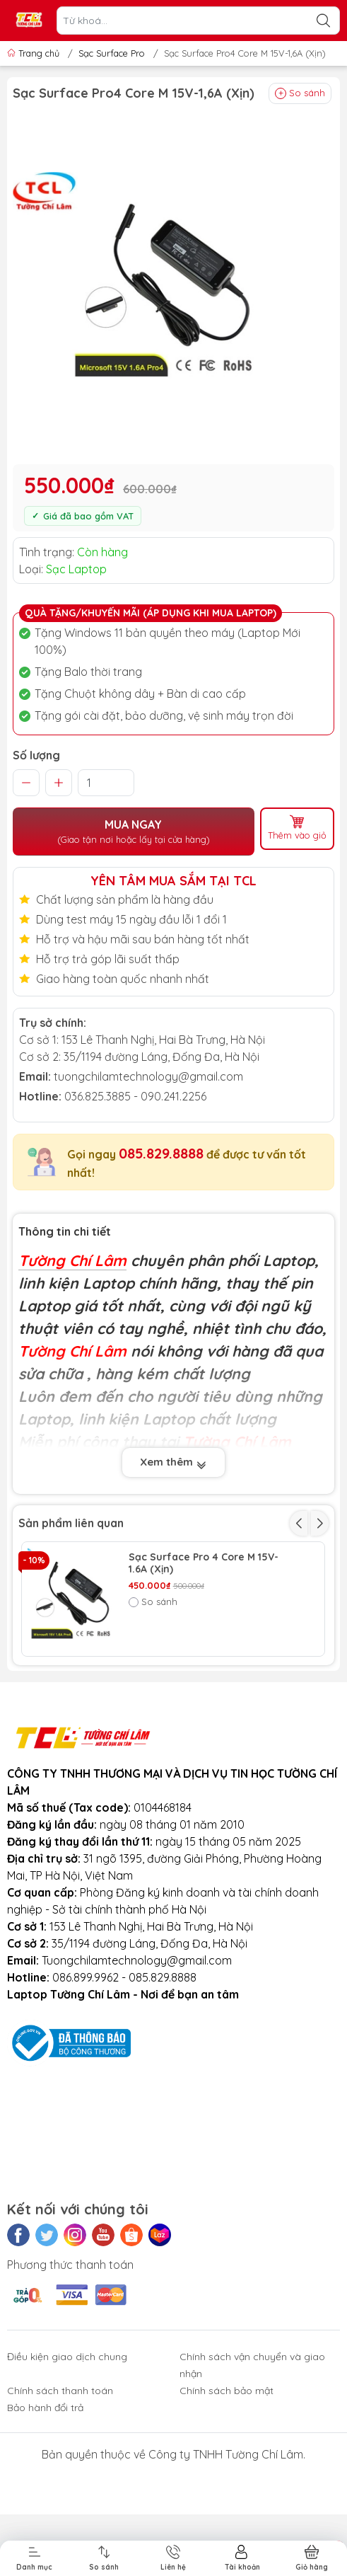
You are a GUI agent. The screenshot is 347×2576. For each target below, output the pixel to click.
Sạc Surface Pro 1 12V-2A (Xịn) (202, 1673)
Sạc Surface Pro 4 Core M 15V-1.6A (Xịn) (203, 1563)
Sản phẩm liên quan (71, 1523)
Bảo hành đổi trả (45, 2515)
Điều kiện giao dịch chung (67, 2465)
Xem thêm (173, 1462)
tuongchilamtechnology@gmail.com (148, 1076)
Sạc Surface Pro (111, 53)
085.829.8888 (161, 1153)
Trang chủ (34, 53)
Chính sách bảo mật (227, 2498)
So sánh (300, 93)
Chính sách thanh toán (60, 2498)
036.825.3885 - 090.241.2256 (135, 1096)
